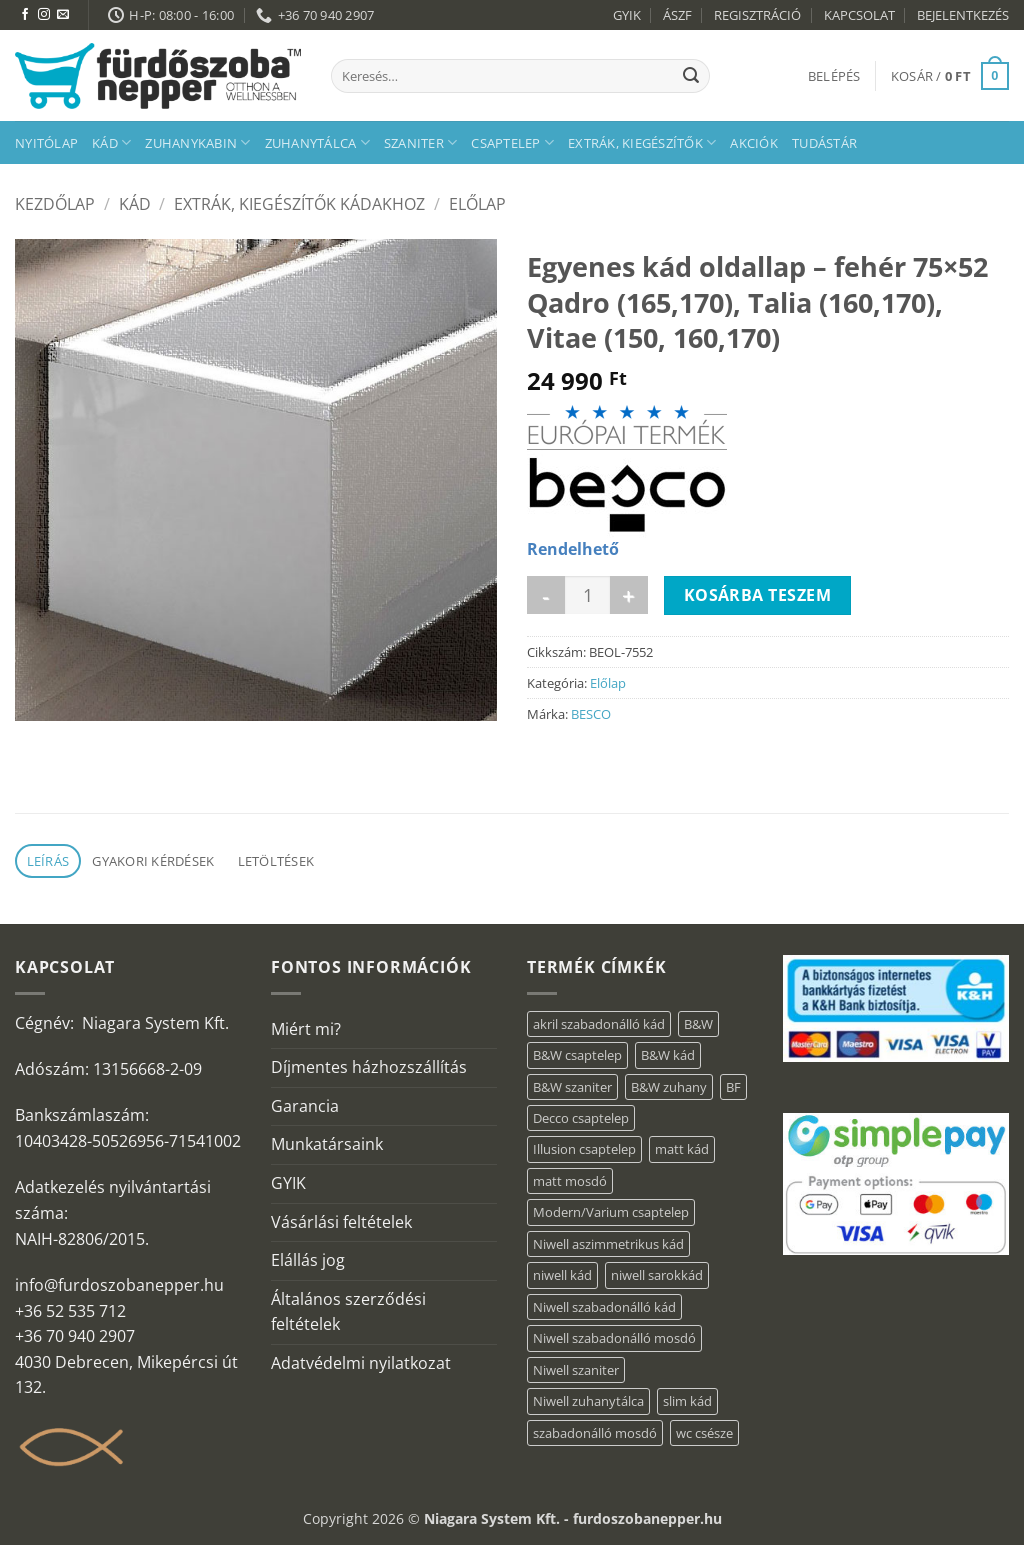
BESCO (591, 714)
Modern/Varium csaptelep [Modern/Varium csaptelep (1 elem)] (611, 1212)
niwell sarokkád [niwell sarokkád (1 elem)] (657, 1275)
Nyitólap (46, 143)
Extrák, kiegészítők (642, 142)
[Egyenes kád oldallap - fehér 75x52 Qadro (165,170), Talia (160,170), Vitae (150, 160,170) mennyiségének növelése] (629, 595)
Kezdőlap (55, 204)
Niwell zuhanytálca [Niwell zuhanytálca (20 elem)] (588, 1401)
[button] (834, 76)
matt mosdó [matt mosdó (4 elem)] (570, 1181)
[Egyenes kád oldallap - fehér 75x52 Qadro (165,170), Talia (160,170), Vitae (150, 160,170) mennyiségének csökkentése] (546, 595)
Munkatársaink (327, 1144)
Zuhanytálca (317, 142)
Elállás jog (308, 1260)
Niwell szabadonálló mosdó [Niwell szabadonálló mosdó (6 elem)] (614, 1338)
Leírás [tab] (48, 861)
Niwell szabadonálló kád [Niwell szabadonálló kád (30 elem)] (604, 1307)
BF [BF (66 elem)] (733, 1087)
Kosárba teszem (758, 595)
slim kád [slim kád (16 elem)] (687, 1401)
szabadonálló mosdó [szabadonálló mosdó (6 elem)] (595, 1433)
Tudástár (824, 143)
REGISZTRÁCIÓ (757, 15)
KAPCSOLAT (859, 15)
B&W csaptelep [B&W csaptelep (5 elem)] (577, 1055)
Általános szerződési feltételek (348, 1312)
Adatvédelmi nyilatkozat (361, 1363)
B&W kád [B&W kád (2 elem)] (668, 1055)
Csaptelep (512, 142)
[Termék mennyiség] (587, 595)
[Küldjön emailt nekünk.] (63, 15)
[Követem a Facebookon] (25, 15)
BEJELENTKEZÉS (963, 15)
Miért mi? (306, 1029)
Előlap (477, 204)
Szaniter (421, 142)
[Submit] (691, 76)
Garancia (305, 1106)
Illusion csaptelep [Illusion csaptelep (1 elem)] (584, 1149)
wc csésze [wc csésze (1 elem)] (704, 1433)
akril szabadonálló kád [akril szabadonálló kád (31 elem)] (599, 1024)
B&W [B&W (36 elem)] (698, 1024)
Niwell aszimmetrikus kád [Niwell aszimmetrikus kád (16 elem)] (608, 1244)
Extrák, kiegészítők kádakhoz (299, 204)
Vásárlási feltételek (341, 1222)
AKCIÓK (754, 143)
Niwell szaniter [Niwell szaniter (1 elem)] (576, 1370)
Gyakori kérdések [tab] (153, 861)
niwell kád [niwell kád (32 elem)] (562, 1275)
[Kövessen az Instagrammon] (44, 15)
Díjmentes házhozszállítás (369, 1067)
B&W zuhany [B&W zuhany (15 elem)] (669, 1087)
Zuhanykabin (197, 142)
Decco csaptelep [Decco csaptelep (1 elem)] (581, 1118)
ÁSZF (677, 15)
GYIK (627, 15)
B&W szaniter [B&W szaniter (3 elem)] (572, 1087)
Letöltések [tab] (276, 861)
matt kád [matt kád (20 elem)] (682, 1149)
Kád (111, 142)
